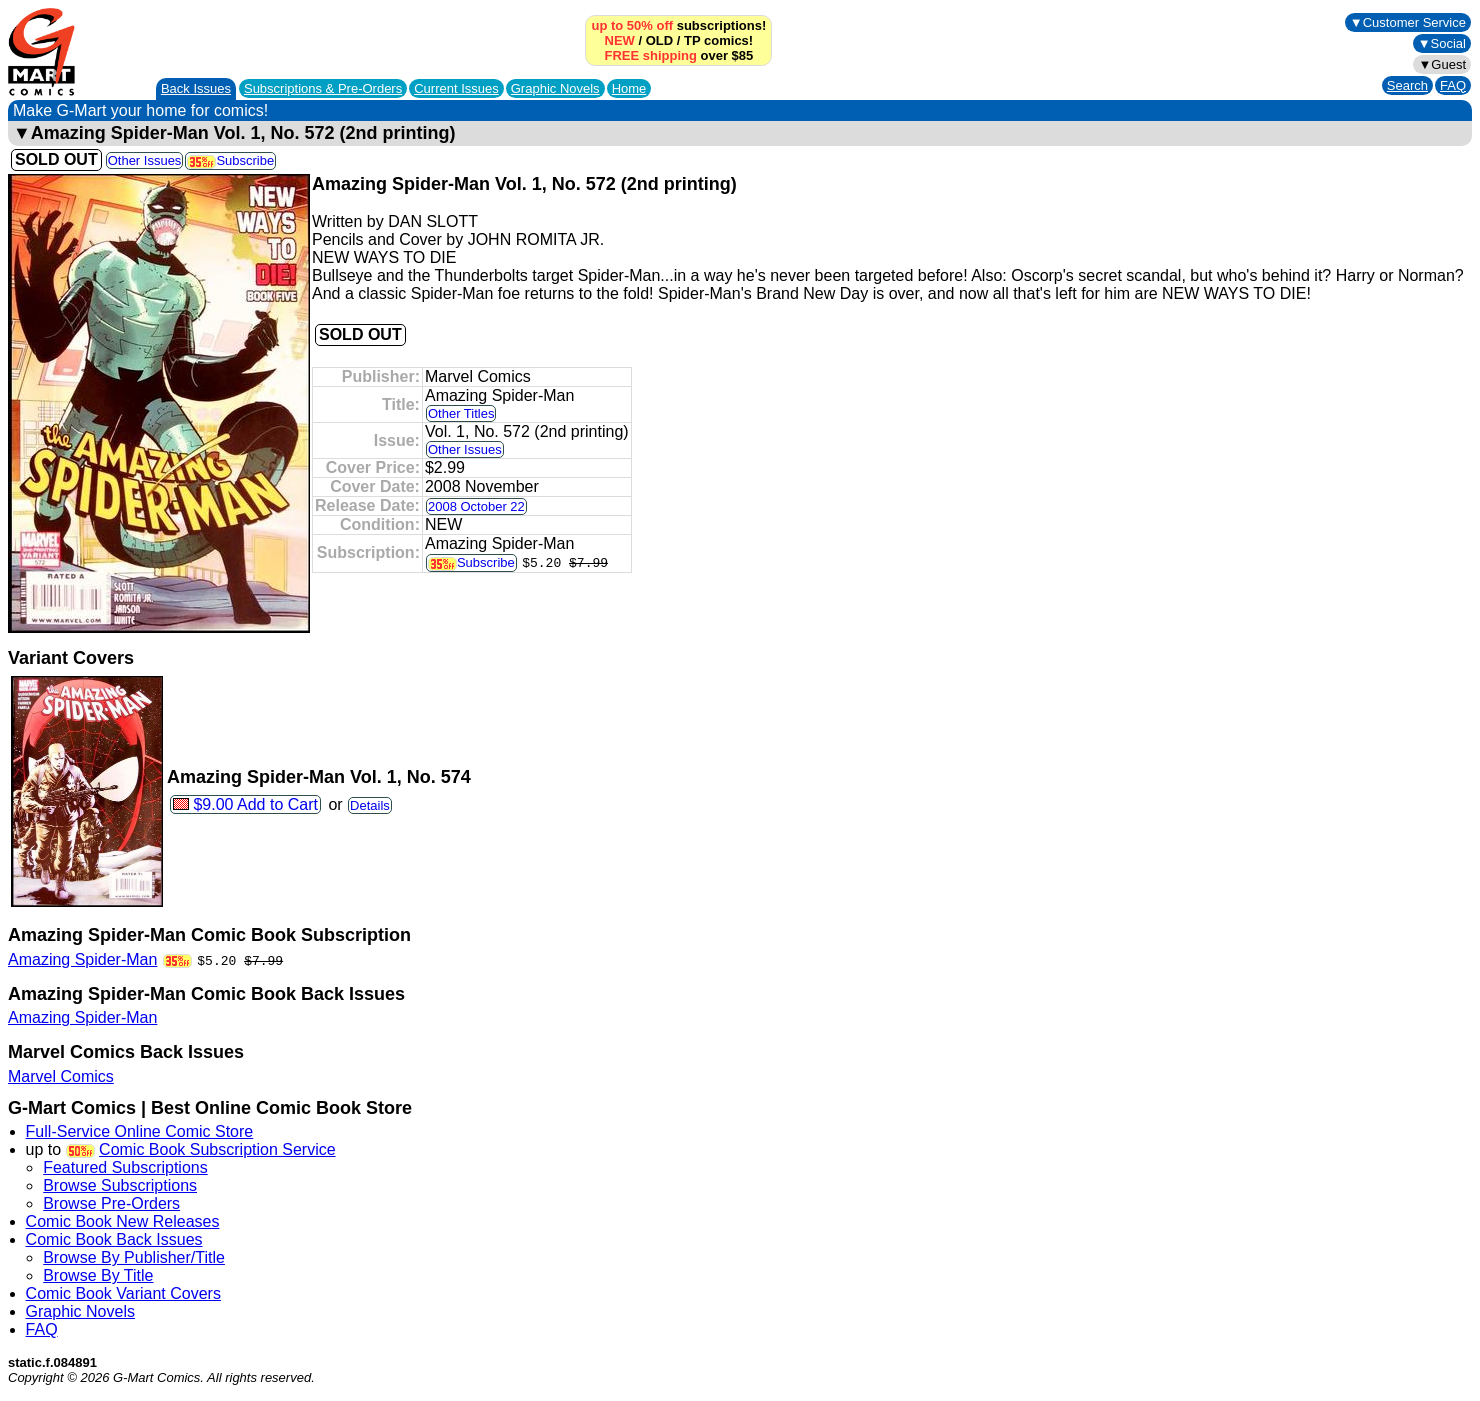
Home (629, 88)
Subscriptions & (323, 88)
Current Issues (456, 88)
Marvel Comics (61, 1076)
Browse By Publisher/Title (134, 1257)
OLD (659, 40)
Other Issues (145, 160)
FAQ (1453, 85)
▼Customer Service (1408, 22)
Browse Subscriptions (120, 1185)
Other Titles (461, 413)
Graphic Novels (555, 88)
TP (692, 40)
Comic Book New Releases (123, 1221)
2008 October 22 (476, 506)
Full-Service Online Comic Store (140, 1131)
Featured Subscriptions (125, 1167)
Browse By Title (98, 1275)
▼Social (1442, 43)
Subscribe (230, 160)
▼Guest (1442, 64)
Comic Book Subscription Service (217, 1149)
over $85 (678, 55)
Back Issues (196, 88)
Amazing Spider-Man (82, 959)
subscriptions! (678, 25)
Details (370, 805)
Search (1407, 85)
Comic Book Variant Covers (123, 1293)
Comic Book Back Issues (114, 1239)
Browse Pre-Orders (111, 1203)
